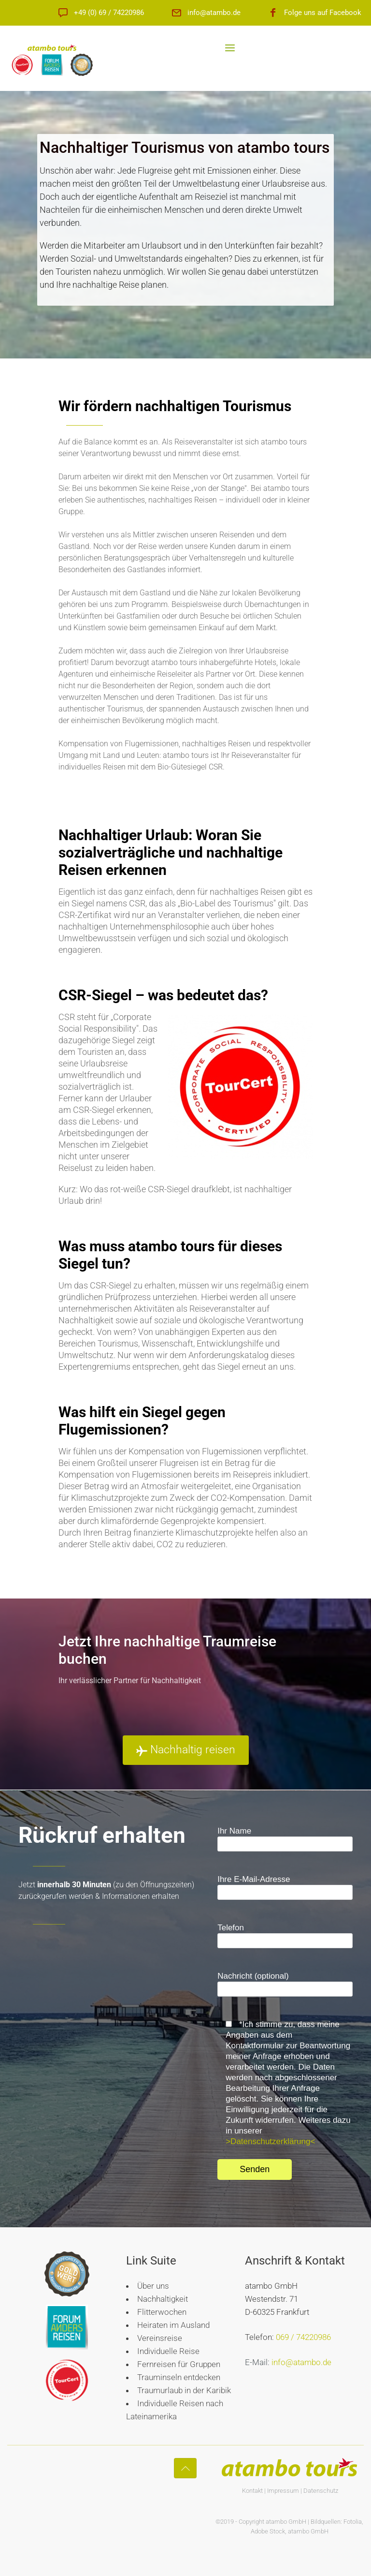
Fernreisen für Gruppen (178, 2364)
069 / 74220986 (303, 2337)
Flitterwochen (161, 2312)
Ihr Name (284, 1838)
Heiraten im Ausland (173, 2325)
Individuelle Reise (168, 2351)
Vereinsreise (159, 2338)
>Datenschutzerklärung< (270, 2141)
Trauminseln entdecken (178, 2377)
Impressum (283, 2490)
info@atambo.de (214, 13)
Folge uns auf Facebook (322, 13)
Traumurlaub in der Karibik (184, 2390)
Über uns (153, 2286)
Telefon (284, 1935)
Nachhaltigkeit (162, 2299)
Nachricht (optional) (284, 1984)
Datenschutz (320, 2490)
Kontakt (252, 2490)
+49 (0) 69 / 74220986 (109, 13)
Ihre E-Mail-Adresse (284, 1887)
